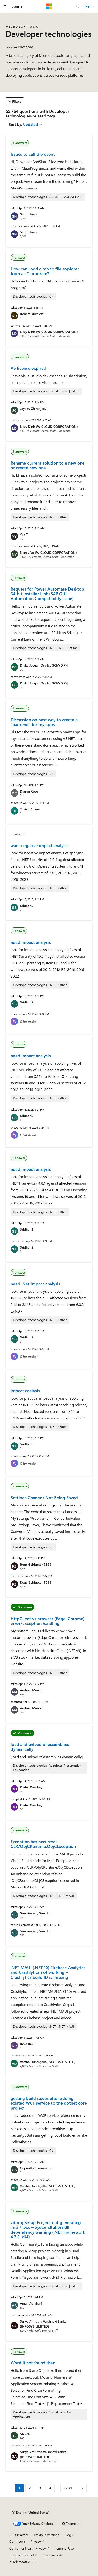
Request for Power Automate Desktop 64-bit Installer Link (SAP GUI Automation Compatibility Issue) (47, 593)
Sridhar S (26, 905)
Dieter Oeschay (31, 1787)
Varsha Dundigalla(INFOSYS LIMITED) (48, 2062)
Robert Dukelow (32, 313)
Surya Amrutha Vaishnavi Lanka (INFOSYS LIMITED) (43, 2323)
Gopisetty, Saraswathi (35, 2168)
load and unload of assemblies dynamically (40, 1746)
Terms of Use (64, 2548)
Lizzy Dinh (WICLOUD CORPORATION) (49, 331)
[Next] (82, 2488)
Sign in (89, 6)
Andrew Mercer (31, 1690)
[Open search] (77, 6)
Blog (68, 2535)
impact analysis (25, 1390)
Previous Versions (46, 2535)
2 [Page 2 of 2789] (30, 2487)
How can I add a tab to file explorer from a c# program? (45, 271)
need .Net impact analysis (35, 1284)
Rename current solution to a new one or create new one (48, 465)
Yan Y (24, 534)
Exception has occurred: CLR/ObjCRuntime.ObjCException (43, 1844)
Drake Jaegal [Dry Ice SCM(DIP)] (44, 665)
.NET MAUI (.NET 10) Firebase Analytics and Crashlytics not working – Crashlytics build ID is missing (48, 1972)
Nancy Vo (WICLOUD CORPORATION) (48, 552)
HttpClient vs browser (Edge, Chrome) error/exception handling (48, 1621)
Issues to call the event (33, 154)
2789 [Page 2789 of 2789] (67, 2487)
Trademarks (51, 2555)
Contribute (17, 2541)
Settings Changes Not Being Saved (44, 1497)
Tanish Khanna (30, 809)
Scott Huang (29, 214)
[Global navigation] (4, 6)
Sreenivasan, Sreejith (35, 1913)
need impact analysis (31, 942)
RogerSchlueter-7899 (35, 1564)
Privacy (36, 2541)
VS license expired (28, 368)
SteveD (25, 2434)
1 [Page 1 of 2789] (19, 2487)
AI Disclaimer (18, 2535)
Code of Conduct (21, 2555)
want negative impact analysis (39, 845)
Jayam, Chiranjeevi (33, 408)
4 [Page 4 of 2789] (50, 2487)
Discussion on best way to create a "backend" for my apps (44, 722)
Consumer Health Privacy (27, 2548)
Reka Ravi (27, 2044)
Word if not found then (33, 2363)
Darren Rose (29, 791)
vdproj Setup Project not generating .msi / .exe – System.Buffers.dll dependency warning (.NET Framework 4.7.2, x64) (48, 2229)
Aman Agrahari (31, 2303)
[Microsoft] (49, 6)
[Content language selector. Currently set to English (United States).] (30, 2512)
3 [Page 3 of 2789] (40, 2487)
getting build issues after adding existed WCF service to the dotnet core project (49, 2103)
